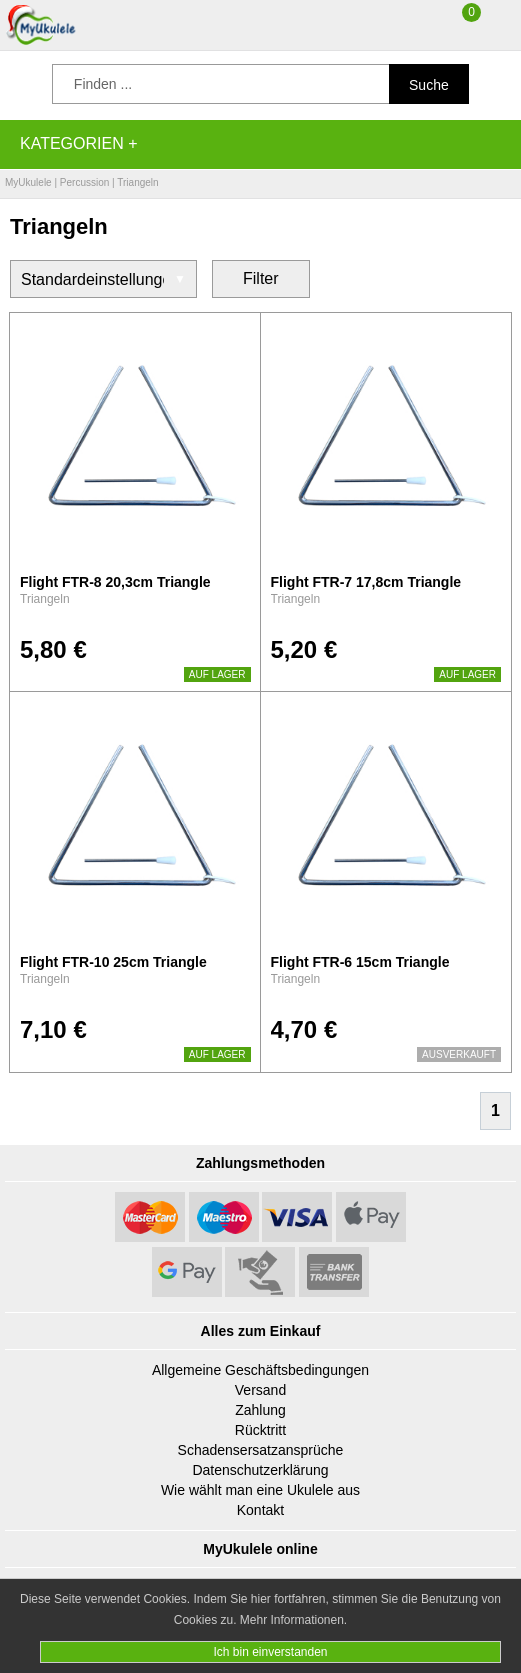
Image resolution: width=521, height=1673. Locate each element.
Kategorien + (79, 143)
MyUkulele (28, 182)
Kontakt (260, 1510)
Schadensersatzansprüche (261, 1450)
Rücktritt (260, 1430)
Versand (260, 1390)
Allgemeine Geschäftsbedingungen (260, 1370)
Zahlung (260, 1410)
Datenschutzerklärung (260, 1470)
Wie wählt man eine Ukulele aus (260, 1490)
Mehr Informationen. (293, 1620)
